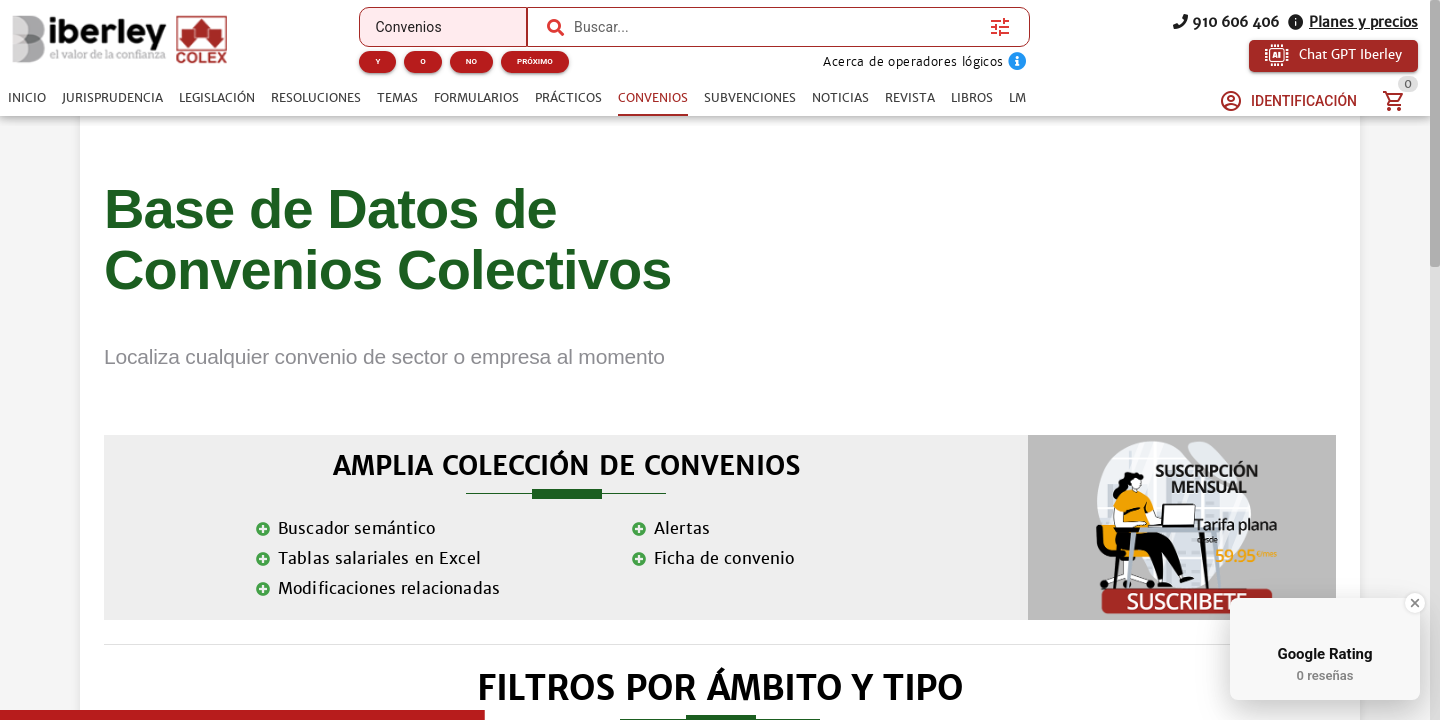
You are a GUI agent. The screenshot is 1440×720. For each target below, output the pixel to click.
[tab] (27, 98)
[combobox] (777, 27)
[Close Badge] (1415, 603)
